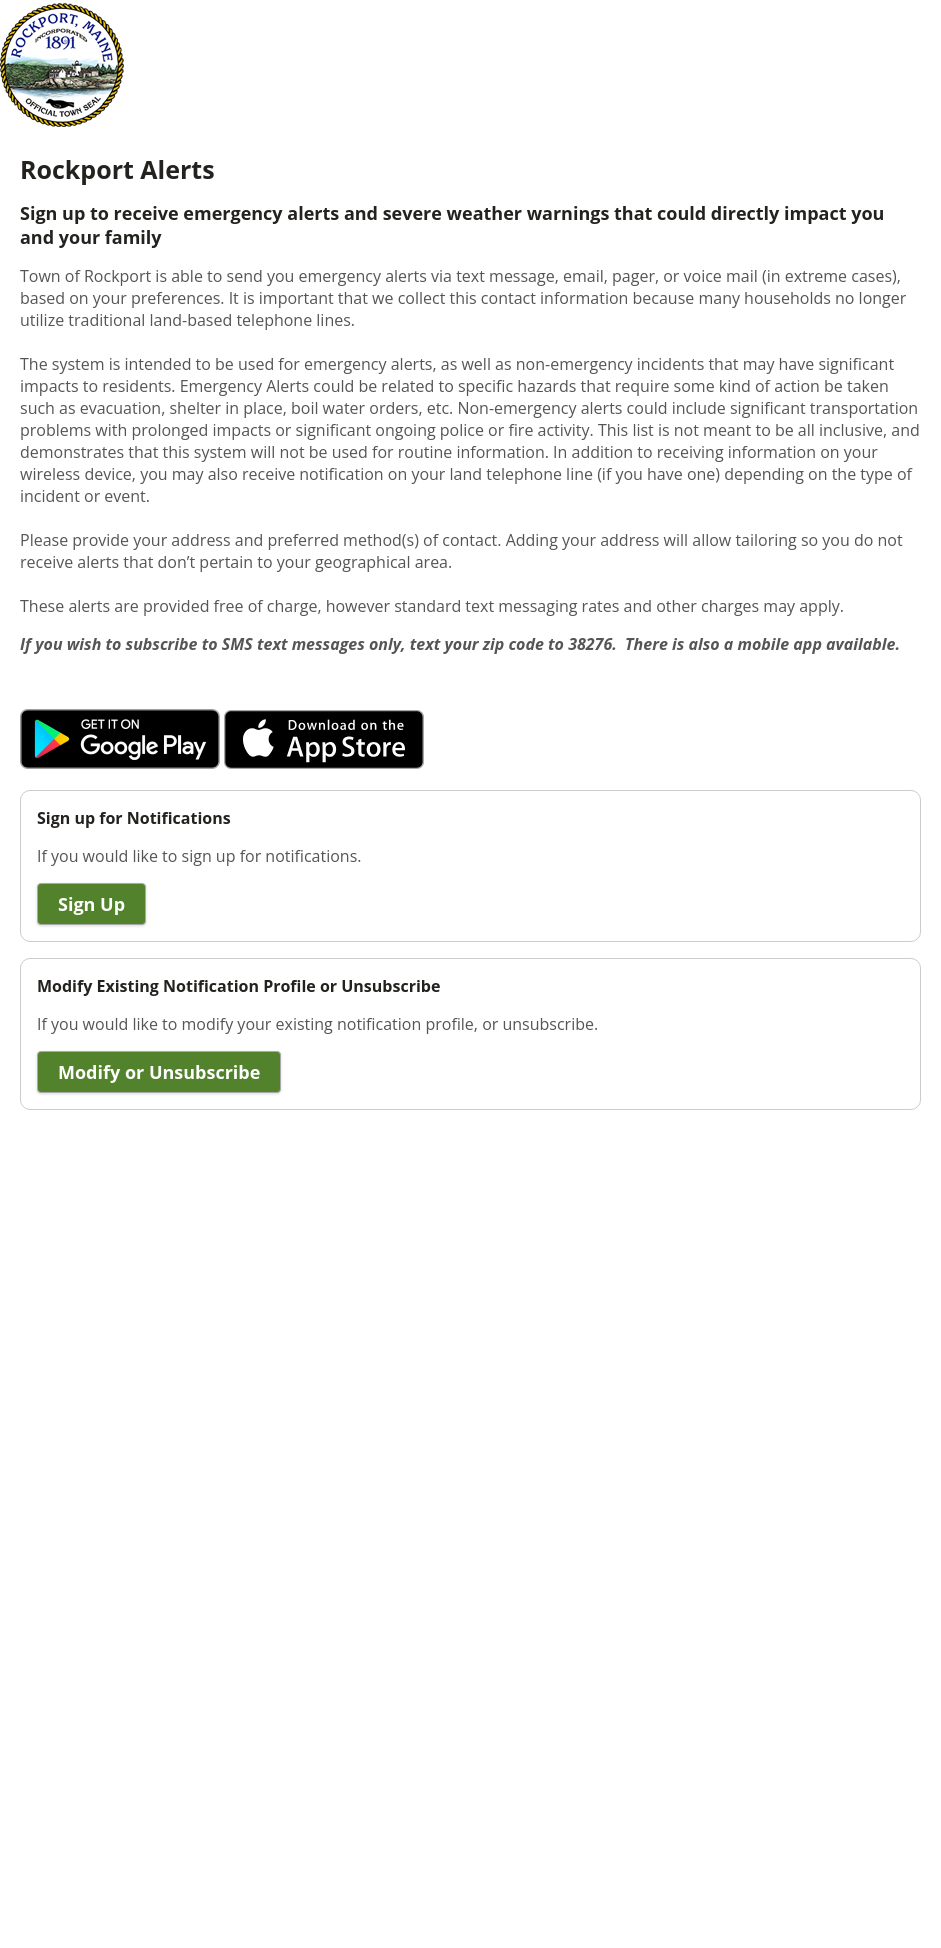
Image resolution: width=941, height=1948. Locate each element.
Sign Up (91, 904)
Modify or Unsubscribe (159, 1072)
